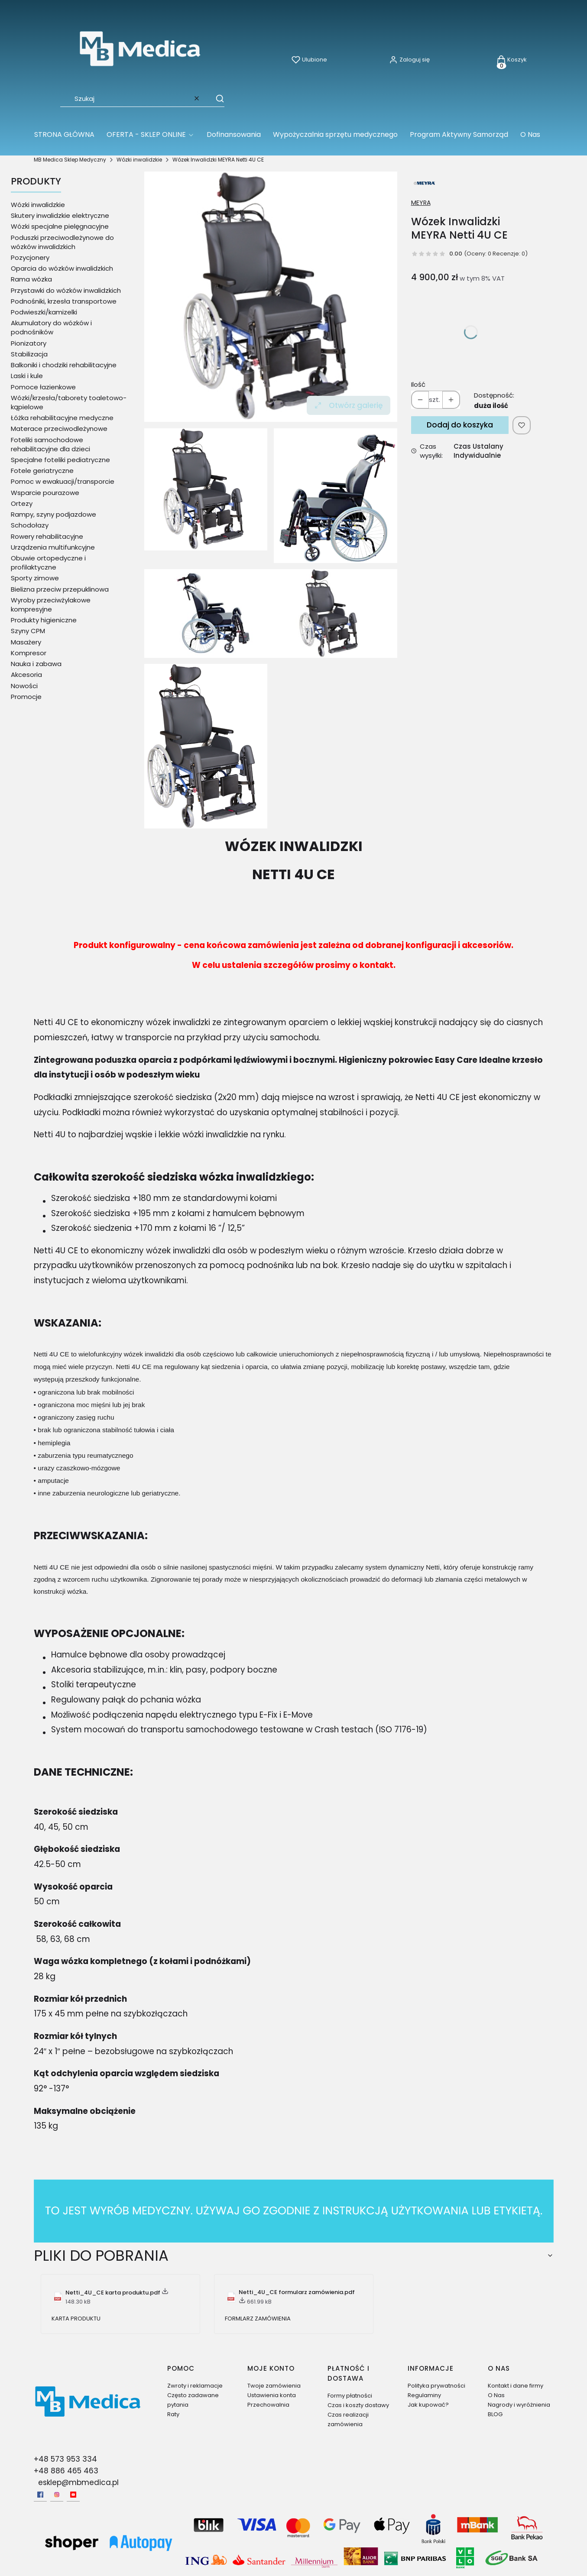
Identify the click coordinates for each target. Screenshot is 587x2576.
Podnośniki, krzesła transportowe (64, 301)
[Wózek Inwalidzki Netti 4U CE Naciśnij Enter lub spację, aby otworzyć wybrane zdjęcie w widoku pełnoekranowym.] (270, 297)
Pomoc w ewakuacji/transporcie (62, 481)
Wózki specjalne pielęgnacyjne (60, 226)
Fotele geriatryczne (42, 470)
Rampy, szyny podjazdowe (53, 514)
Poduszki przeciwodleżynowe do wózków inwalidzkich (62, 242)
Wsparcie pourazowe (45, 492)
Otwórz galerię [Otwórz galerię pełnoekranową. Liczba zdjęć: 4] (349, 405)
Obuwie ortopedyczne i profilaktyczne (48, 562)
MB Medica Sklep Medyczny (70, 159)
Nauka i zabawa (36, 663)
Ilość (418, 384)
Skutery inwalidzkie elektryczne (60, 215)
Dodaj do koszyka (460, 425)
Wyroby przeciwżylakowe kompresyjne (51, 604)
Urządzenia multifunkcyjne (53, 547)
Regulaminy (424, 2395)
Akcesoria (26, 674)
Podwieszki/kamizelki (44, 312)
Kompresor (28, 652)
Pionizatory (28, 343)
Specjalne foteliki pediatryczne (60, 459)
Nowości (24, 685)
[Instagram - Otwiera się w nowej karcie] (56, 2494)
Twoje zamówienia (274, 2386)
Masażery (26, 642)
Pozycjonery (30, 257)
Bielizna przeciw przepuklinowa (60, 589)
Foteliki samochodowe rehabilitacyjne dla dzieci (50, 444)
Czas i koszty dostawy (358, 2405)
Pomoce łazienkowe (43, 387)
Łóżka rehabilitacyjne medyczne (62, 417)
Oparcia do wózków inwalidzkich (62, 268)
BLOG (495, 2414)
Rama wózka (31, 279)
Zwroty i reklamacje (195, 2386)
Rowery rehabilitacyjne (47, 536)
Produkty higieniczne (44, 620)
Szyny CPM (28, 630)
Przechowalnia (268, 2405)
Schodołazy (30, 525)
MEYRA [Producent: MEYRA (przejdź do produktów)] (421, 202)
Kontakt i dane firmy (515, 2386)
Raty (173, 2414)
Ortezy (21, 503)
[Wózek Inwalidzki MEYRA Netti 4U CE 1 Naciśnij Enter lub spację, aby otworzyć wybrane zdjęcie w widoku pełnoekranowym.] (335, 495)
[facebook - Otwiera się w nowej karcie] (40, 2494)
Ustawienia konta (271, 2395)
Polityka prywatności (436, 2386)
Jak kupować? (428, 2405)
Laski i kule (27, 375)
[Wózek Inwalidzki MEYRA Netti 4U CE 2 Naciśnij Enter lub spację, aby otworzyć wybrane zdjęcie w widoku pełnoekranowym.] (270, 613)
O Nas (496, 2395)
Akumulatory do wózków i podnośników (51, 327)
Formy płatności (350, 2396)
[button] (215, 98)
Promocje (26, 696)
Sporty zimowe (35, 578)
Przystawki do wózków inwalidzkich (66, 290)
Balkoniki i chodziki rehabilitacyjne (64, 364)
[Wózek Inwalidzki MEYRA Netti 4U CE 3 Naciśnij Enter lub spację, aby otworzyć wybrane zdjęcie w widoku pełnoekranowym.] (206, 746)
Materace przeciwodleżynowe (59, 428)
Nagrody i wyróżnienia (519, 2405)
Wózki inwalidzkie (139, 159)
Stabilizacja (29, 354)
